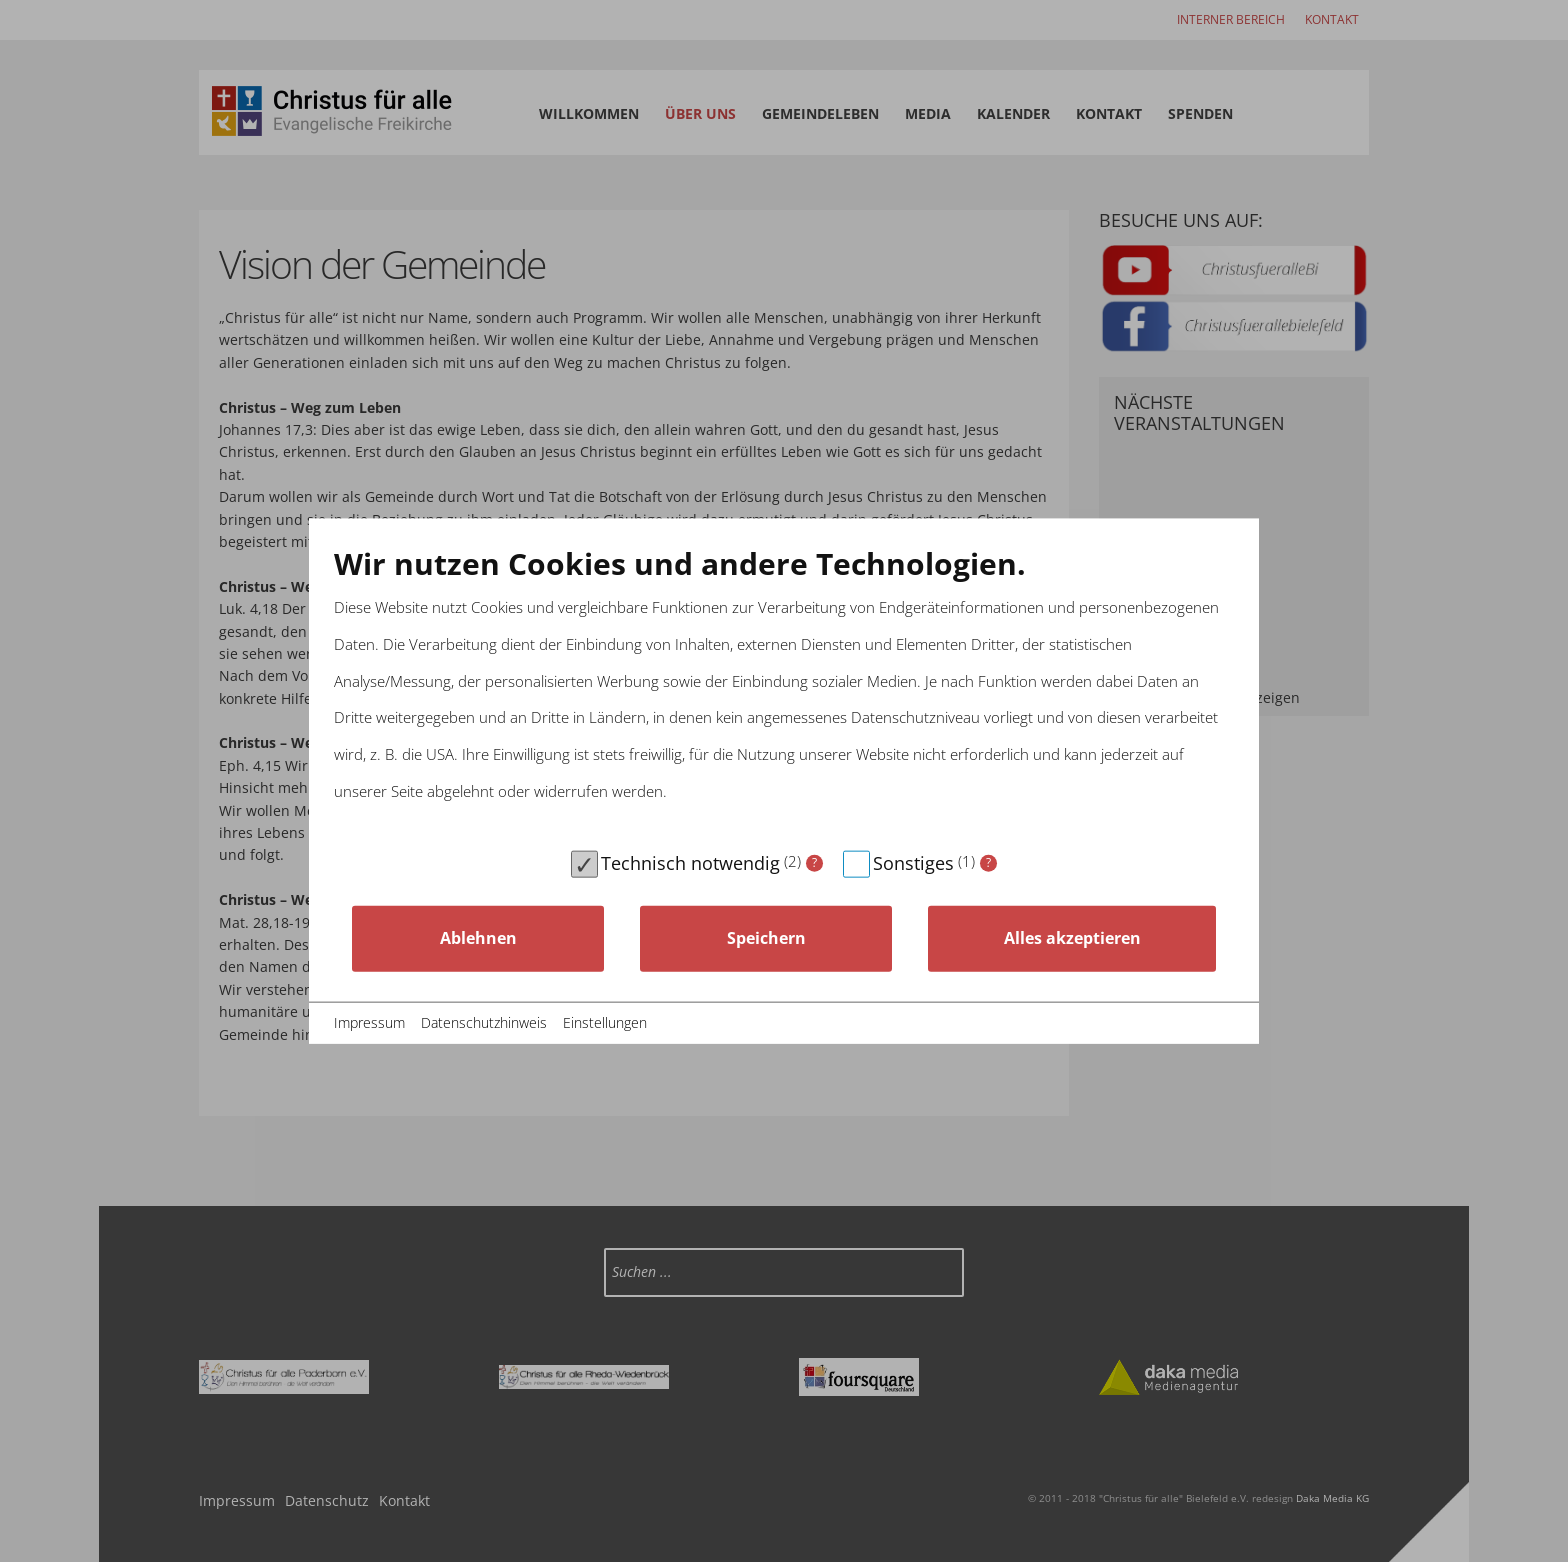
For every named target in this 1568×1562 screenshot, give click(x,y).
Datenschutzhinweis (484, 1022)
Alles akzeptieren (1072, 938)
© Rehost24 (1199, 1023)
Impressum (369, 1022)
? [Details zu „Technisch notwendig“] (814, 862)
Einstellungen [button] (605, 1022)
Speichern (766, 938)
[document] (784, 692)
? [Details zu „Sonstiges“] (988, 862)
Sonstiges (913, 862)
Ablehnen (478, 938)
